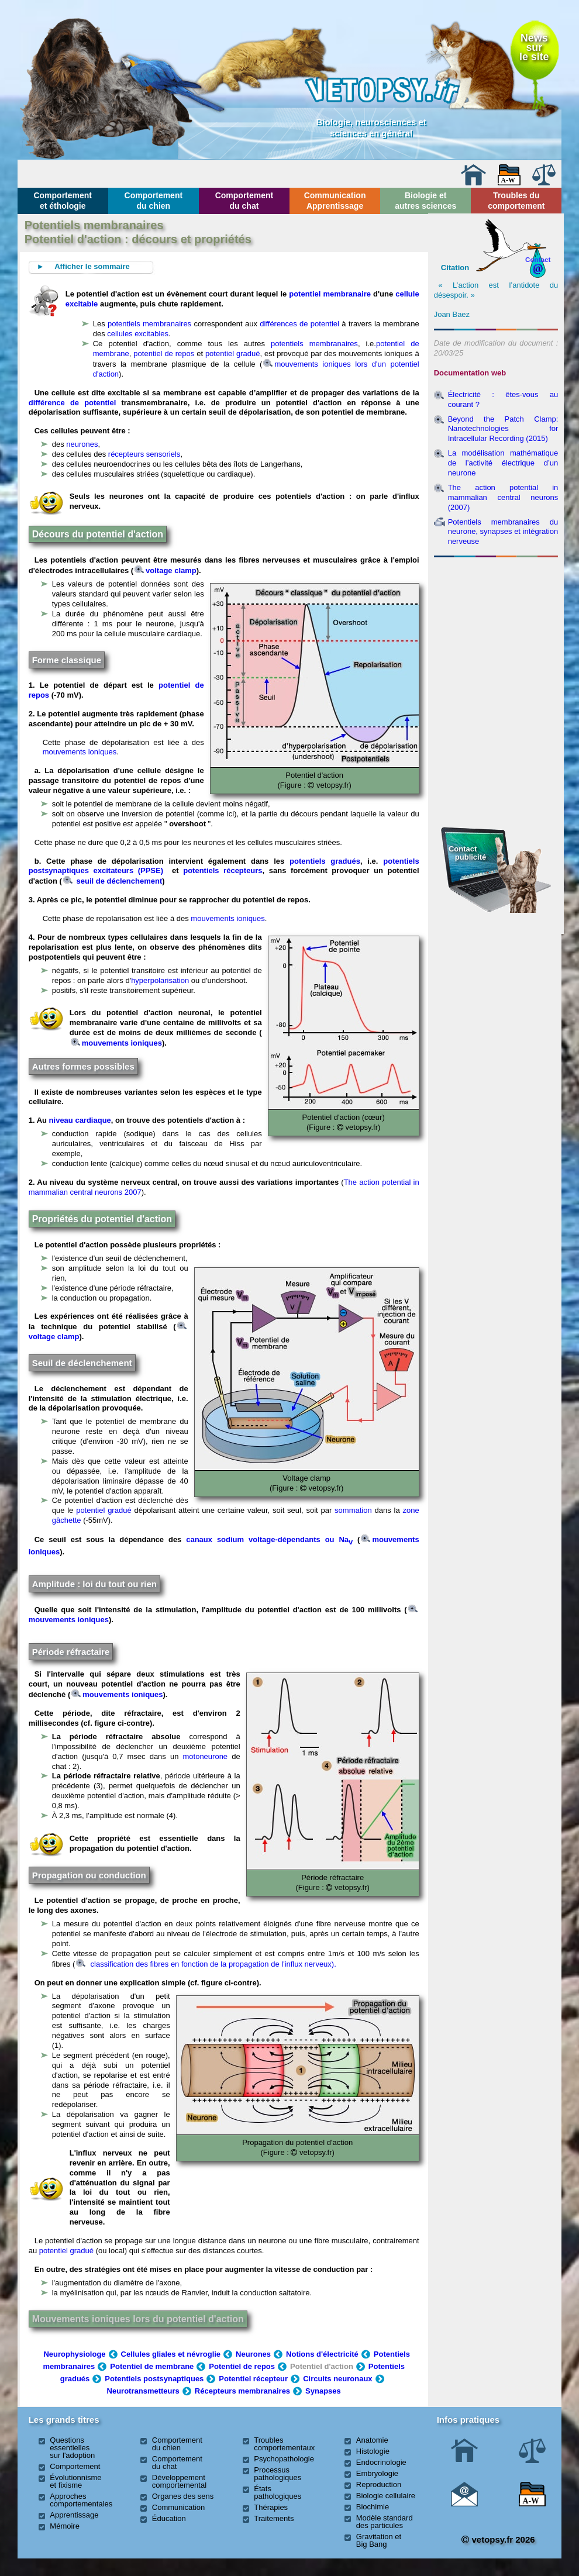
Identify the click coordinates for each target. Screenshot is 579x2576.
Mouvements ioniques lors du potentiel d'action (138, 2319)
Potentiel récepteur (253, 2378)
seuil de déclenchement (112, 881)
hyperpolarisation (160, 980)
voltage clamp (166, 570)
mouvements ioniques (79, 751)
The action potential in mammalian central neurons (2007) (503, 497)
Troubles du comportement (516, 201)
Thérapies (271, 2507)
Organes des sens (183, 2496)
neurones (82, 444)
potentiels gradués (325, 861)
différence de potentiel (72, 402)
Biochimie (372, 2506)
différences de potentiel (299, 323)
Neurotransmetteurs (143, 2391)
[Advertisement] (495, 625)
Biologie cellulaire (385, 2495)
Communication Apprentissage (335, 201)
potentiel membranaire (330, 293)
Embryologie (377, 2473)
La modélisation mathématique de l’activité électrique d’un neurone (503, 463)
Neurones (253, 2354)
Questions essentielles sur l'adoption (72, 2448)
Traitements (274, 2518)
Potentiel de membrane (152, 2366)
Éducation (169, 2518)
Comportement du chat (244, 201)
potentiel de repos (163, 353)
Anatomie (372, 2440)
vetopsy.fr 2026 (498, 2539)
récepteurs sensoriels (144, 454)
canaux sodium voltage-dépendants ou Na (269, 1539)
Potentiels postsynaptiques (154, 2378)
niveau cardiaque (80, 1120)
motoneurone (205, 1756)
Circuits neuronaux (337, 2378)
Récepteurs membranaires (242, 2391)
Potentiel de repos (242, 2366)
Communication (178, 2507)
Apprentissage (74, 2515)
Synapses (323, 2391)
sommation (353, 1510)
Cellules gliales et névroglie (171, 2354)
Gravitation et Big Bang (378, 2540)
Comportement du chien (154, 201)
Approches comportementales (81, 2500)
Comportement (75, 2466)
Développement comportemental (179, 2481)
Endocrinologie (381, 2462)
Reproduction (378, 2484)
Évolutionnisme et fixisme (75, 2481)
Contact (538, 259)
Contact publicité (467, 852)
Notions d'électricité (322, 2354)
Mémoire (65, 2526)
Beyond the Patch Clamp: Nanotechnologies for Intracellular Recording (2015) (503, 429)
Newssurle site (534, 47)
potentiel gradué (232, 353)
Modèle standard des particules (384, 2521)
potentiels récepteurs (222, 870)
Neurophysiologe (74, 2354)
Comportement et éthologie (62, 201)
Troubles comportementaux (284, 2444)
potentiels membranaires (149, 323)
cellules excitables (137, 333)
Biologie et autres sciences (425, 201)
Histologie (373, 2451)
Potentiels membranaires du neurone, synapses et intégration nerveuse (503, 532)
